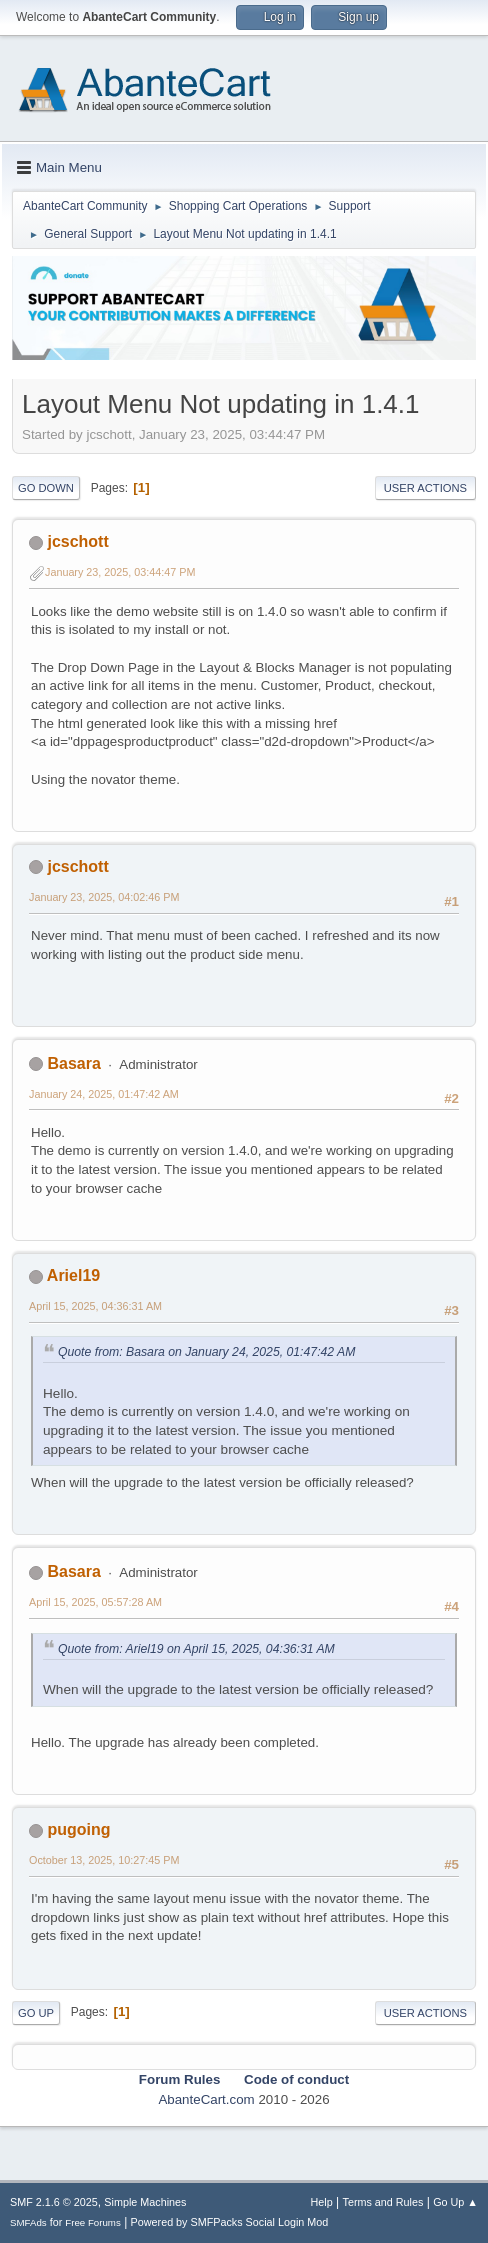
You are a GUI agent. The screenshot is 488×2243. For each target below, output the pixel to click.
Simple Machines (145, 2202)
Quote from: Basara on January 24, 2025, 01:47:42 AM (206, 1352)
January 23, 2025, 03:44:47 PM (120, 572)
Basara (73, 1063)
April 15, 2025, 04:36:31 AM (95, 1306)
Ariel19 (73, 1275)
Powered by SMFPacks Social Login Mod (230, 2222)
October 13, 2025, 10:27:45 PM (104, 1860)
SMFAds (28, 2222)
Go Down (46, 488)
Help (322, 2202)
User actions (425, 488)
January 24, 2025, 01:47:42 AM (104, 1094)
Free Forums (93, 2222)
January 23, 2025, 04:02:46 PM (104, 897)
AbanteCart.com (206, 2099)
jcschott (77, 541)
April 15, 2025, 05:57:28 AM (95, 1602)
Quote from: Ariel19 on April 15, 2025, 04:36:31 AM (196, 1649)
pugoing (78, 1829)
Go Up (36, 2013)
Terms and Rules (383, 2202)
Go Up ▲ (455, 2202)
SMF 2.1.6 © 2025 (54, 2202)
